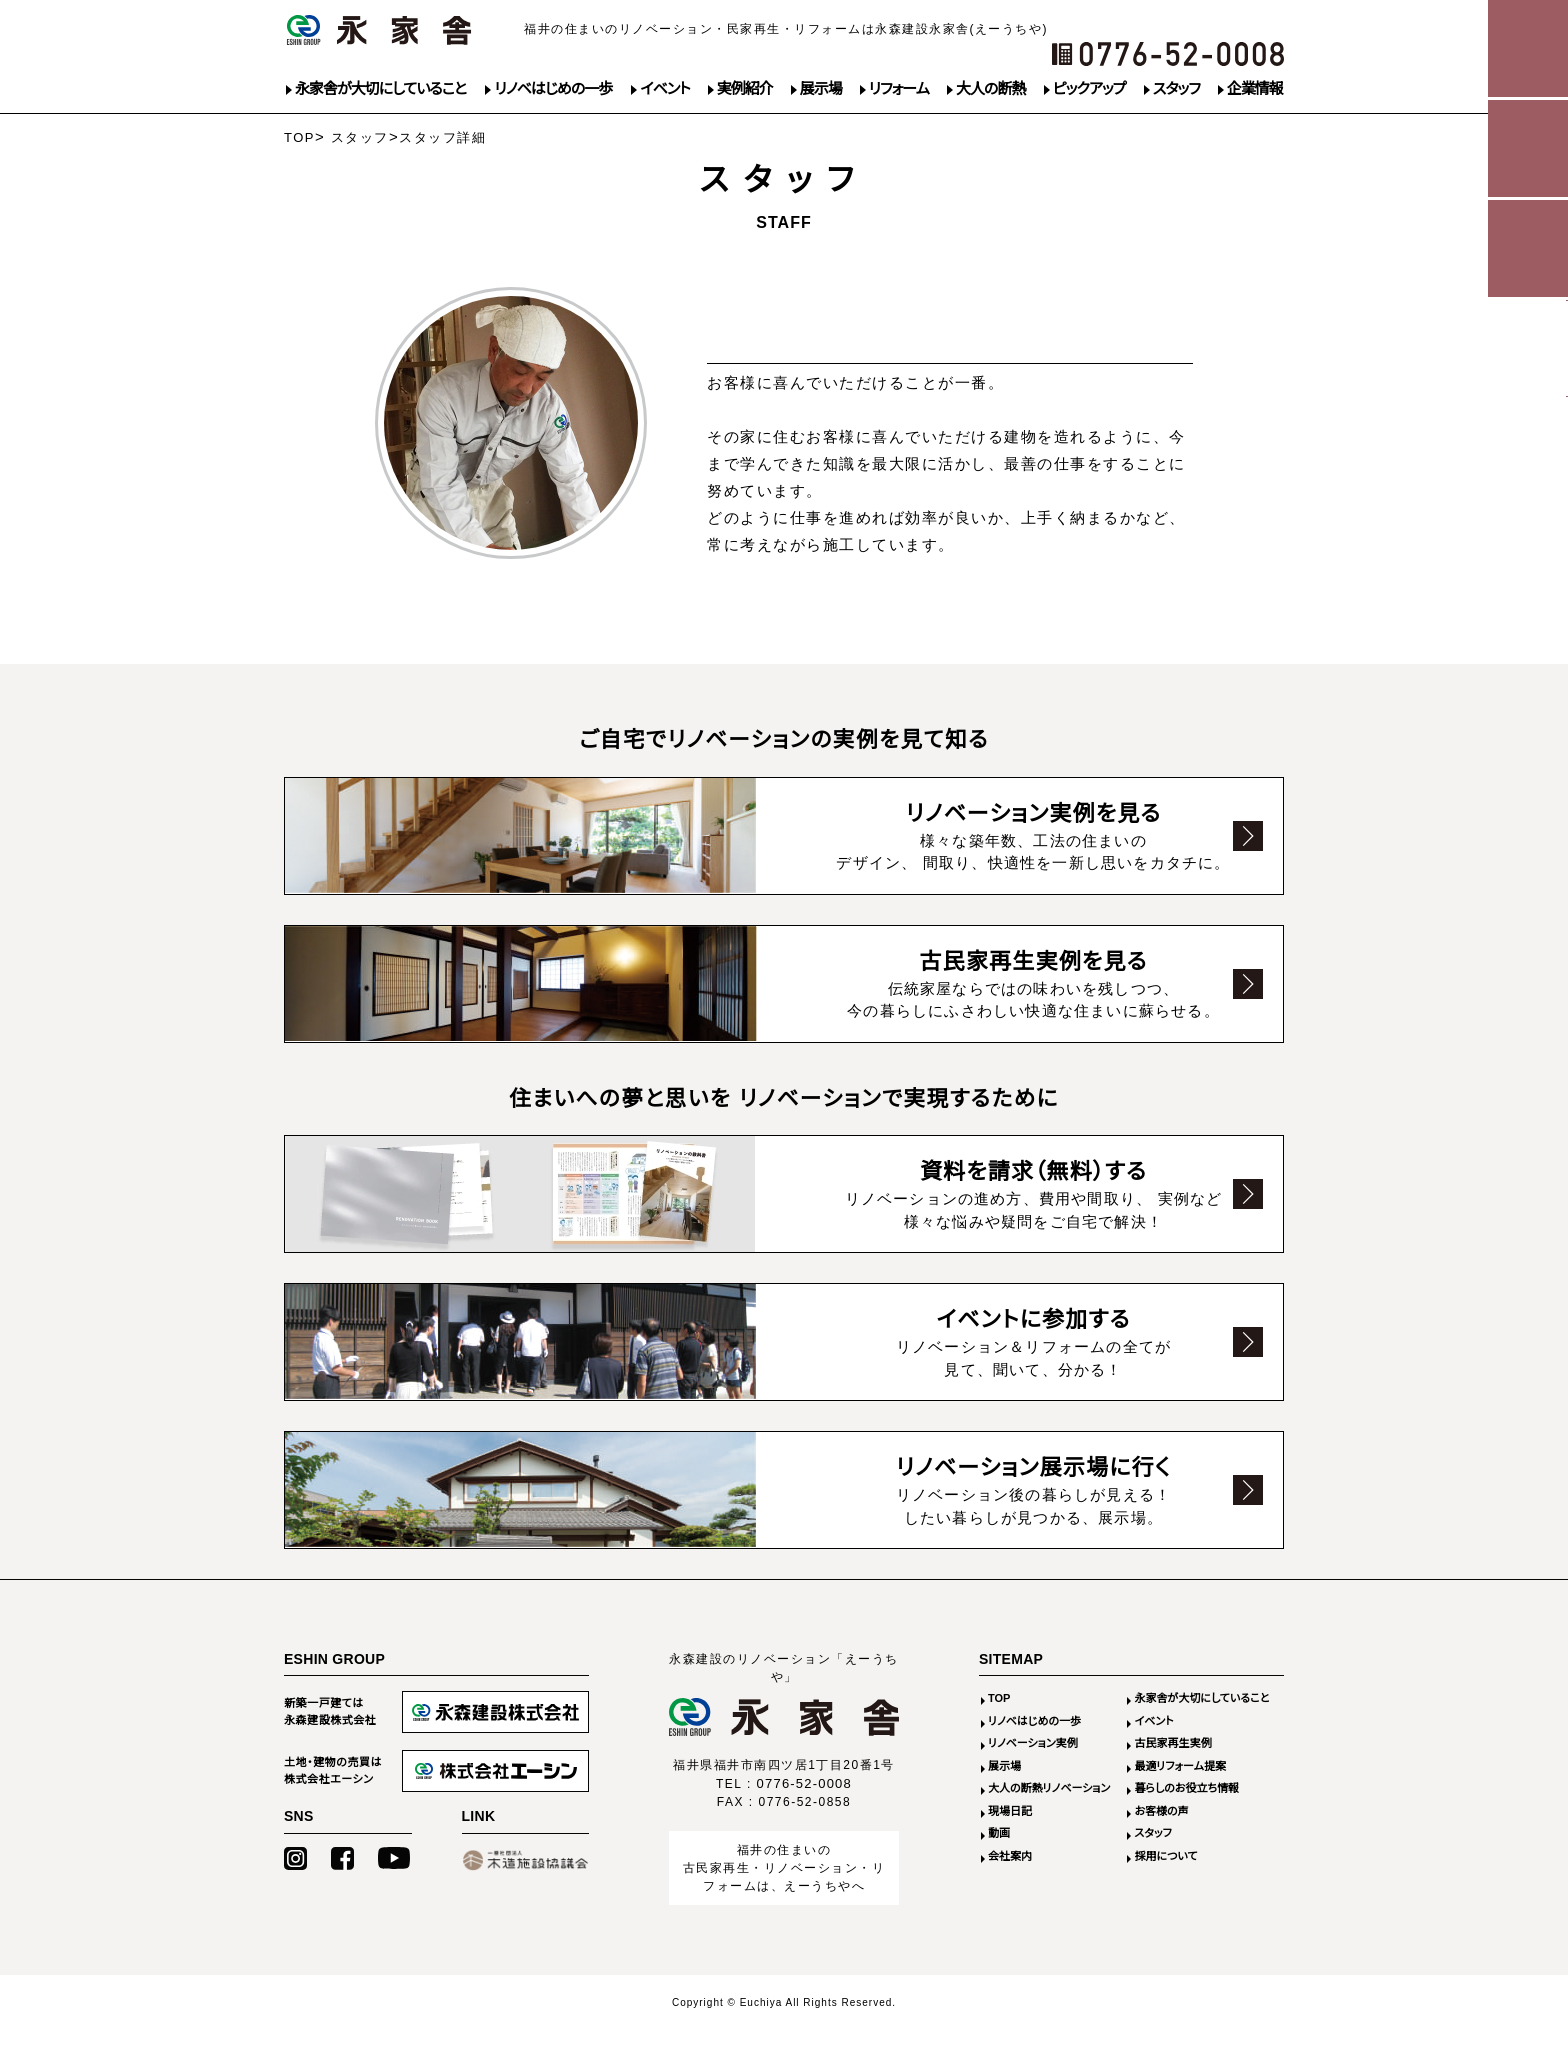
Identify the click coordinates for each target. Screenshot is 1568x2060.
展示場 (821, 88)
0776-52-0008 (804, 1813)
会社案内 (1010, 1886)
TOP (299, 137)
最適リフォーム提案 (1180, 1796)
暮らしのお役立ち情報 (1186, 1818)
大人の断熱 (990, 88)
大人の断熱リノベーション (1049, 1818)
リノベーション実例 (1033, 1773)
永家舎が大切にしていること (380, 88)
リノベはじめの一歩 (553, 88)
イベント (664, 88)
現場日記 (1010, 1841)
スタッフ (1176, 88)
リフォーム (899, 88)
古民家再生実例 (1172, 1773)
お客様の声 (1161, 1841)
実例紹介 (745, 88)
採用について (1165, 1886)
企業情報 (1255, 88)
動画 (999, 1863)
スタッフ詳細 (442, 137)
